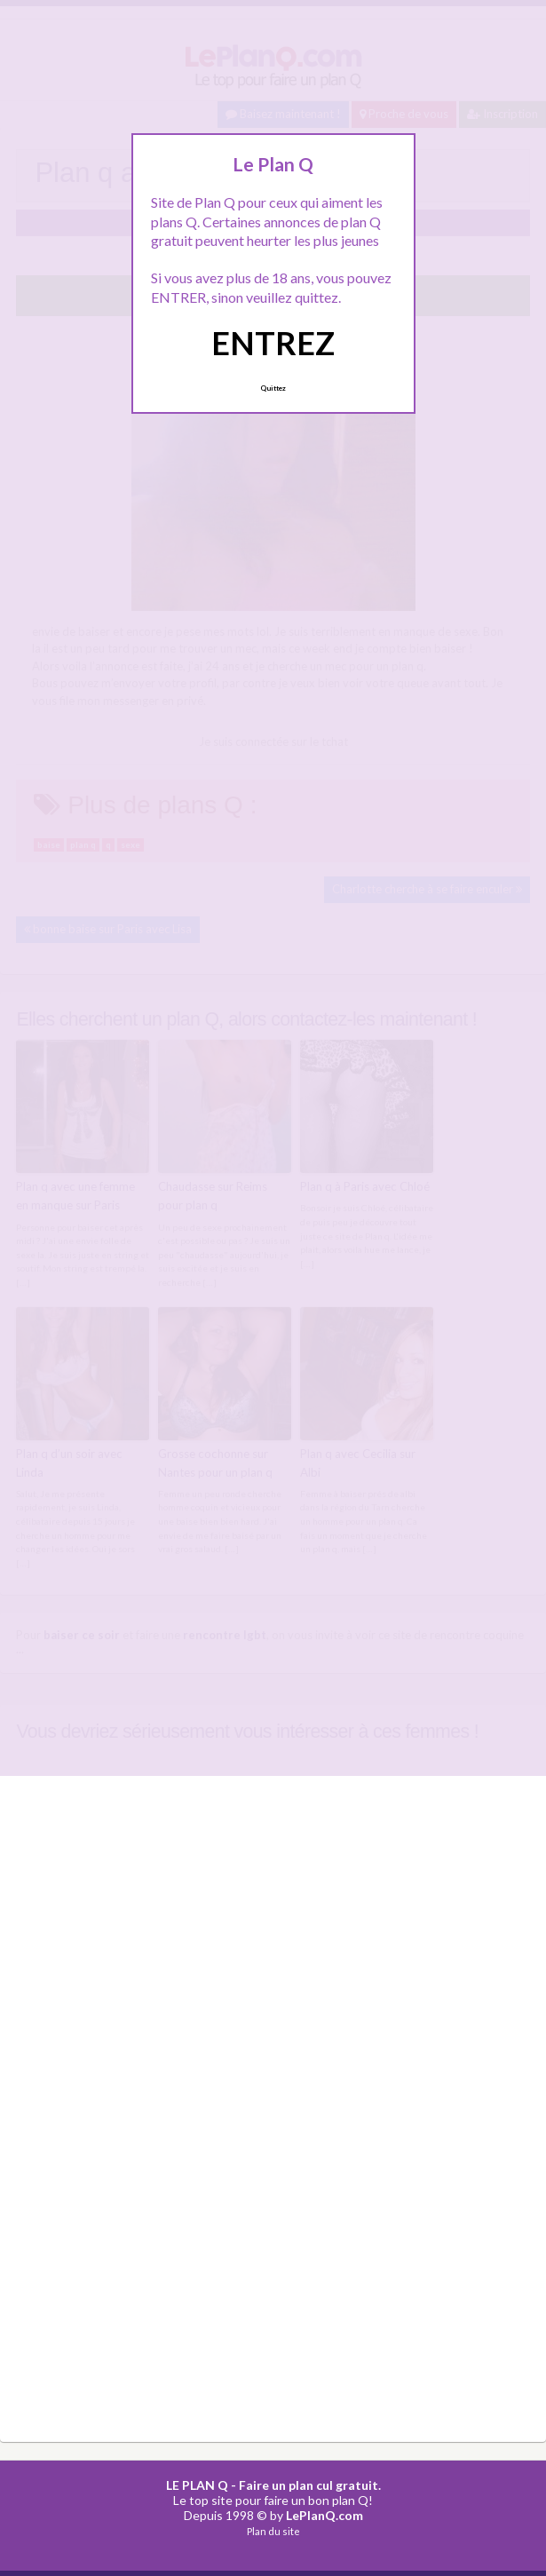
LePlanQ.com (324, 2513)
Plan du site (273, 2529)
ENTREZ (273, 342)
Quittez (273, 388)
